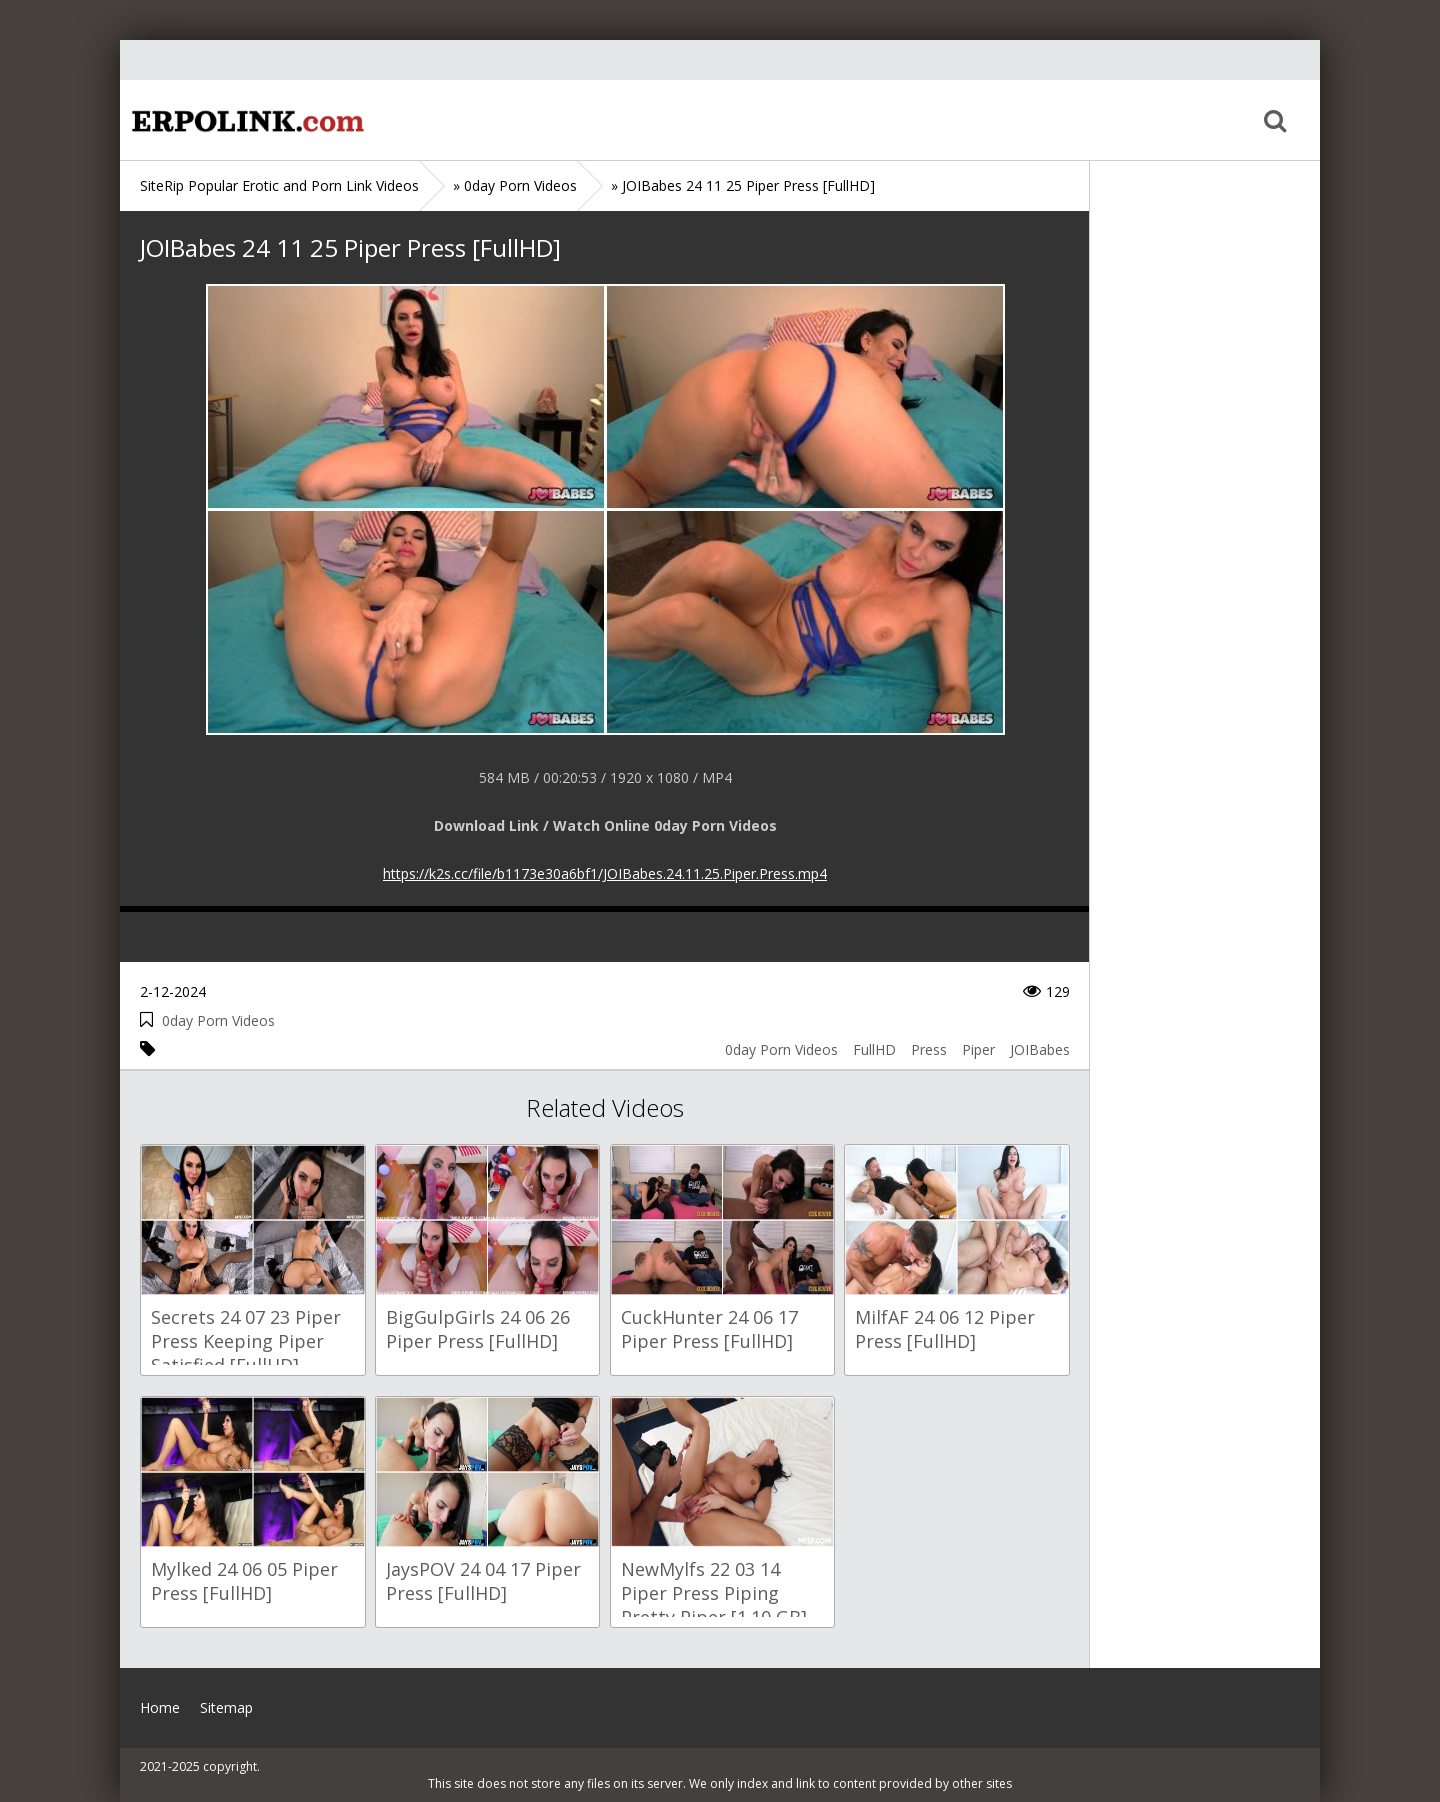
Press (929, 1049)
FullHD (874, 1049)
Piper (978, 1049)
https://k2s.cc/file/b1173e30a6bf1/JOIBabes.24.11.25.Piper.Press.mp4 (605, 873)
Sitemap (226, 1707)
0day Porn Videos (218, 1020)
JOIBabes (1040, 1049)
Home (245, 120)
